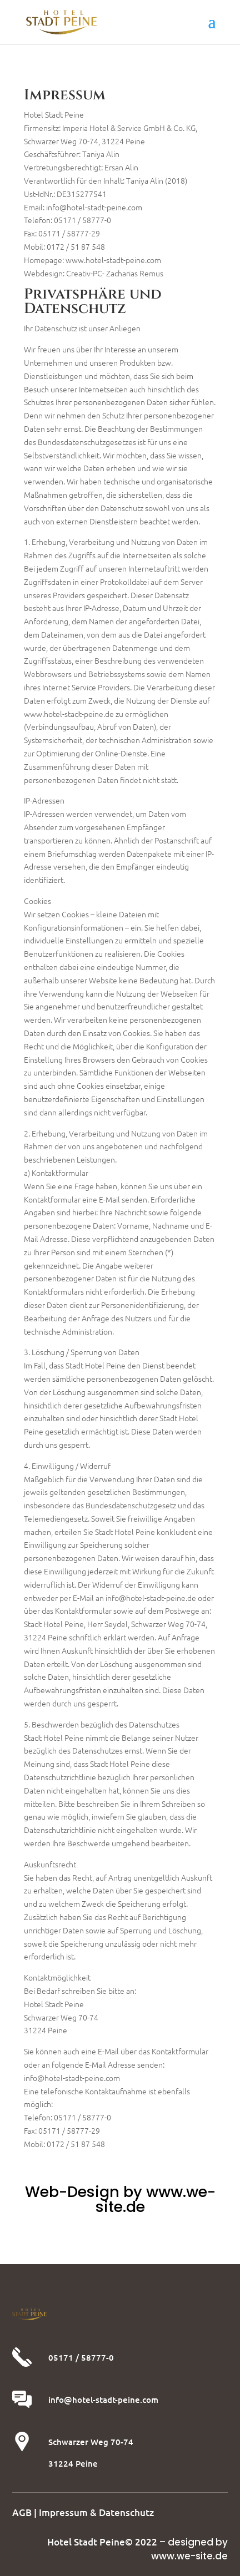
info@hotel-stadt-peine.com (103, 2399)
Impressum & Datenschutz (96, 2512)
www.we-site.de (189, 2556)
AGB (22, 2512)
